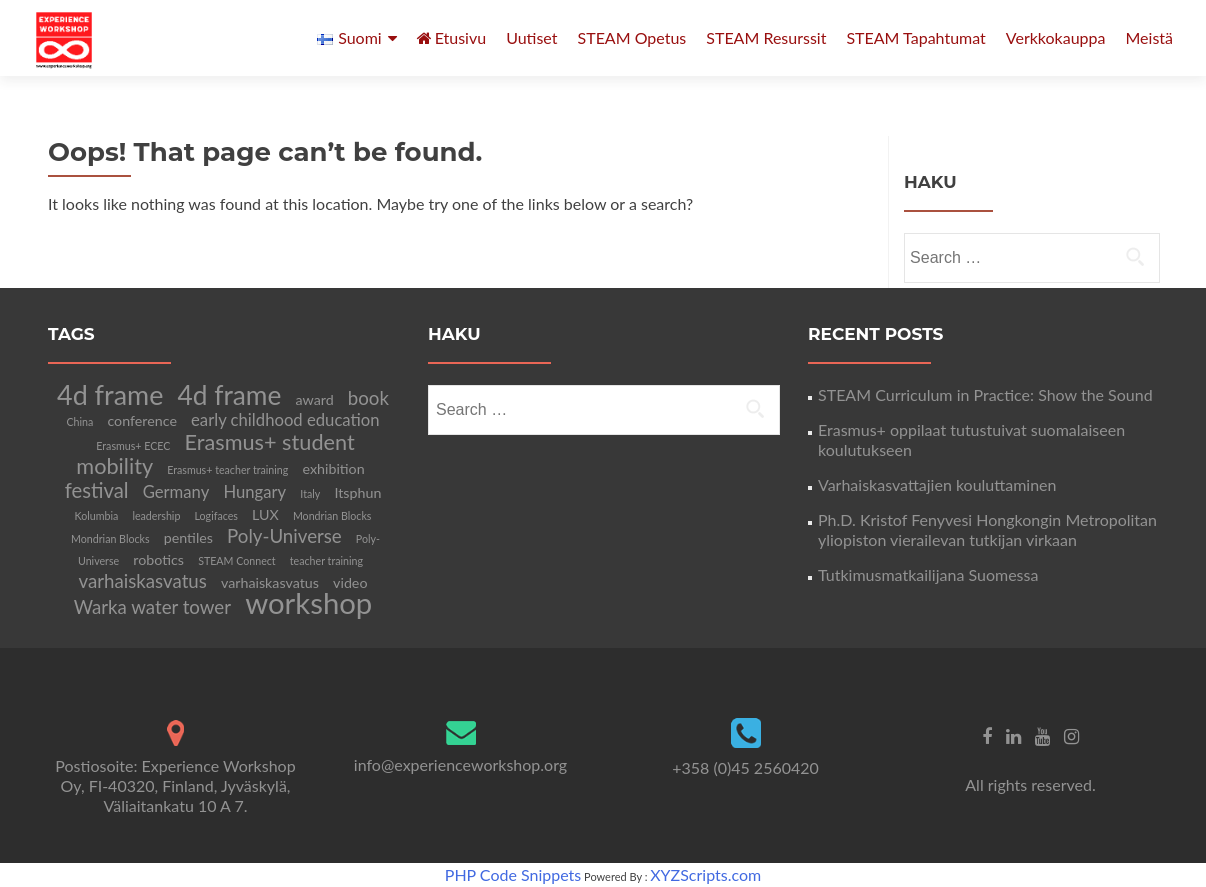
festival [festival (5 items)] (97, 490)
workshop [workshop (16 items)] (308, 602)
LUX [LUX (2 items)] (265, 514)
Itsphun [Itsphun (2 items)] (357, 492)
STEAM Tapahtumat (915, 37)
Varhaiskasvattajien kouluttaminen (937, 484)
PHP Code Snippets (513, 874)
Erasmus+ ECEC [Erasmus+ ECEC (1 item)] (133, 445)
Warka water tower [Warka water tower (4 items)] (152, 607)
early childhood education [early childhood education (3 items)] (285, 420)
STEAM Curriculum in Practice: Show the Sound (985, 394)
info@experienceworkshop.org (460, 764)
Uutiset (531, 37)
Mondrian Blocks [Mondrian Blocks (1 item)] (332, 515)
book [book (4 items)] (368, 398)
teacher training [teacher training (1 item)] (326, 560)
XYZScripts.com (705, 874)
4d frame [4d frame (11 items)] (229, 395)
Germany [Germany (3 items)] (176, 492)
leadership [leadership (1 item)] (156, 515)
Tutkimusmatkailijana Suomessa (928, 574)
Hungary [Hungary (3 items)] (254, 492)
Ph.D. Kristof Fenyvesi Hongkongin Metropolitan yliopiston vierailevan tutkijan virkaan (987, 529)
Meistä (1149, 37)
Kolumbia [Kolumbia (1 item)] (97, 515)
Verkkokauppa (1056, 37)
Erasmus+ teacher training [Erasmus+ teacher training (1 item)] (227, 469)
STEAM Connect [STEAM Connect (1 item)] (237, 560)
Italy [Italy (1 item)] (310, 493)
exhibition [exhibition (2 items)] (333, 468)
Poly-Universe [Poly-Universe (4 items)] (284, 536)
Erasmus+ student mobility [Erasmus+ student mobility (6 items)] (215, 454)
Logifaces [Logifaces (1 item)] (216, 515)
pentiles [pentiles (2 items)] (188, 537)
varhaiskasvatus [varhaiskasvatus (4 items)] (143, 581)
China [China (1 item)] (79, 421)
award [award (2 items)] (315, 399)
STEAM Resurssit (766, 37)
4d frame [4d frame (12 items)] (110, 394)
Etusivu (452, 37)
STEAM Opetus (632, 37)
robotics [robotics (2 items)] (158, 559)
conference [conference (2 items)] (142, 420)
